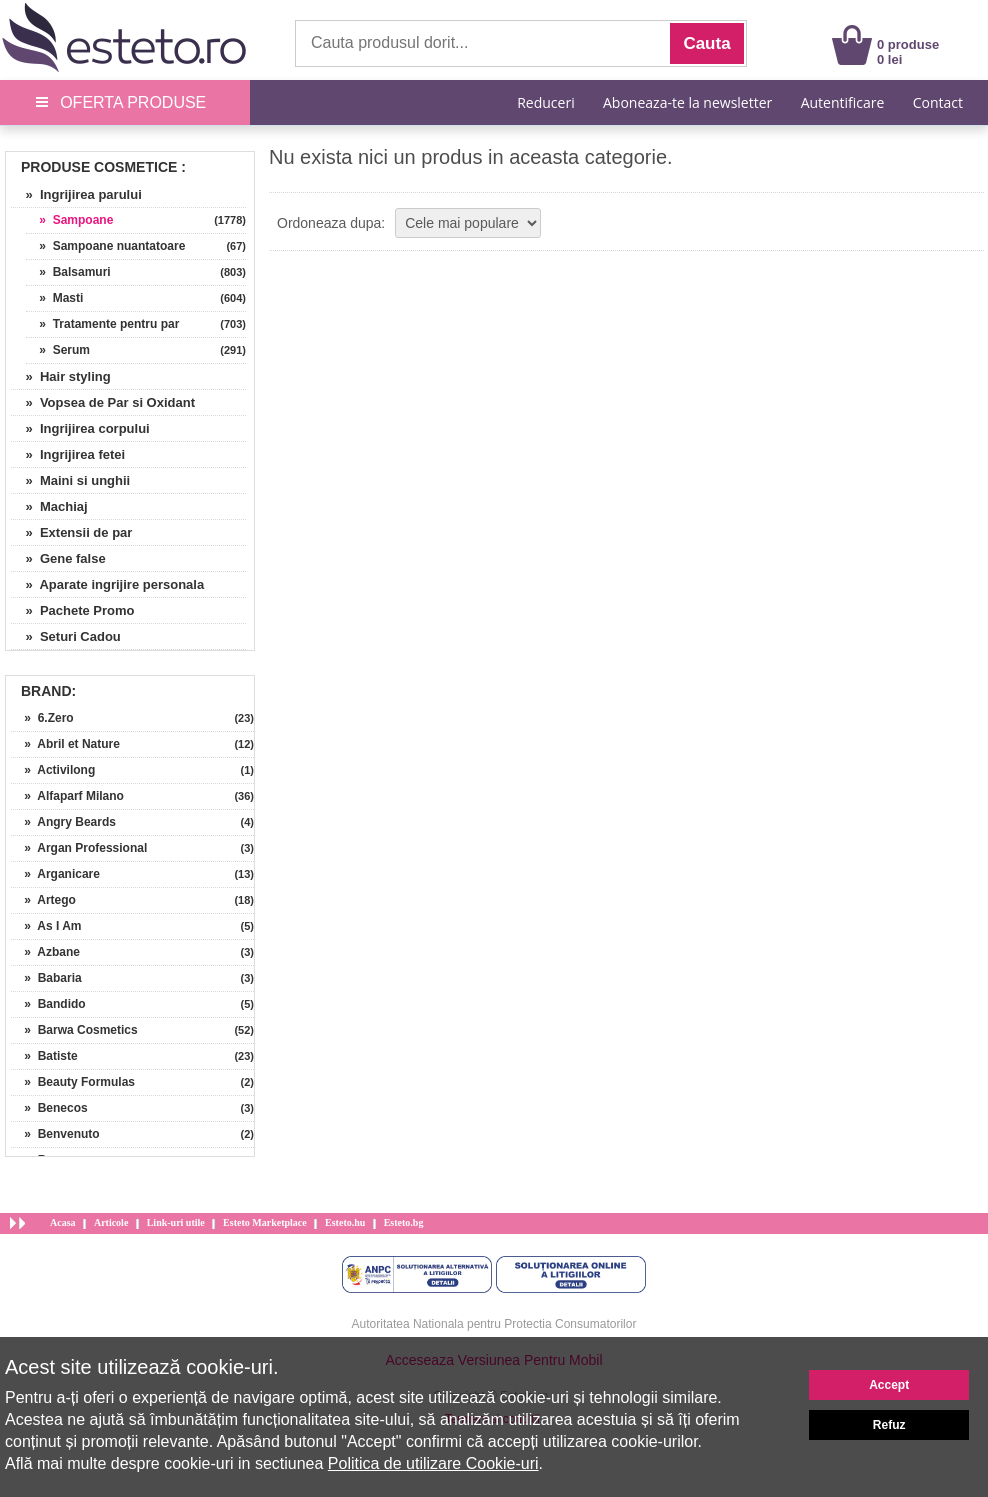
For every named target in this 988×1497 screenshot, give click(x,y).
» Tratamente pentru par (102, 324)
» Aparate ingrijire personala (107, 584)
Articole (111, 1222)
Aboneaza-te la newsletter (687, 102)
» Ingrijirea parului (76, 194)
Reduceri (545, 102)
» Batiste (44, 1056)
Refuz (889, 1425)
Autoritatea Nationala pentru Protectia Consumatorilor (494, 1324)
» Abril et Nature (65, 744)
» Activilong (53, 770)
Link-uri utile (176, 1222)
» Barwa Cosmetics (74, 1030)
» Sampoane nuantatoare (105, 246)
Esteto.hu (345, 1222)
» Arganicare (55, 874)
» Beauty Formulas (73, 1082)
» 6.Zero (42, 718)
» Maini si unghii (70, 480)
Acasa (63, 1222)
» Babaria (46, 978)
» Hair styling (61, 376)
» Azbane (45, 952)
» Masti (54, 298)
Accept (889, 1385)
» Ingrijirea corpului (80, 428)
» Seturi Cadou (66, 636)
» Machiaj (49, 506)
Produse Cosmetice (99, 167)
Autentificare (843, 102)
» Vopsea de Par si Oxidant (103, 402)
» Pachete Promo (73, 610)
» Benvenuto (55, 1134)
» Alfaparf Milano (67, 796)
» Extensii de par (71, 532)
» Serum (58, 350)
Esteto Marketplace (265, 1222)
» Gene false (58, 558)
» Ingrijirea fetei (68, 454)
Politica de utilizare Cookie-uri (433, 1463)
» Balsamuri (68, 272)
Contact (938, 102)
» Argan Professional (79, 848)
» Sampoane (69, 220)
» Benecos (49, 1108)
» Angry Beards (63, 822)
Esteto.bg (404, 1222)
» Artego (43, 900)
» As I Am (46, 926)
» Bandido (48, 1004)
